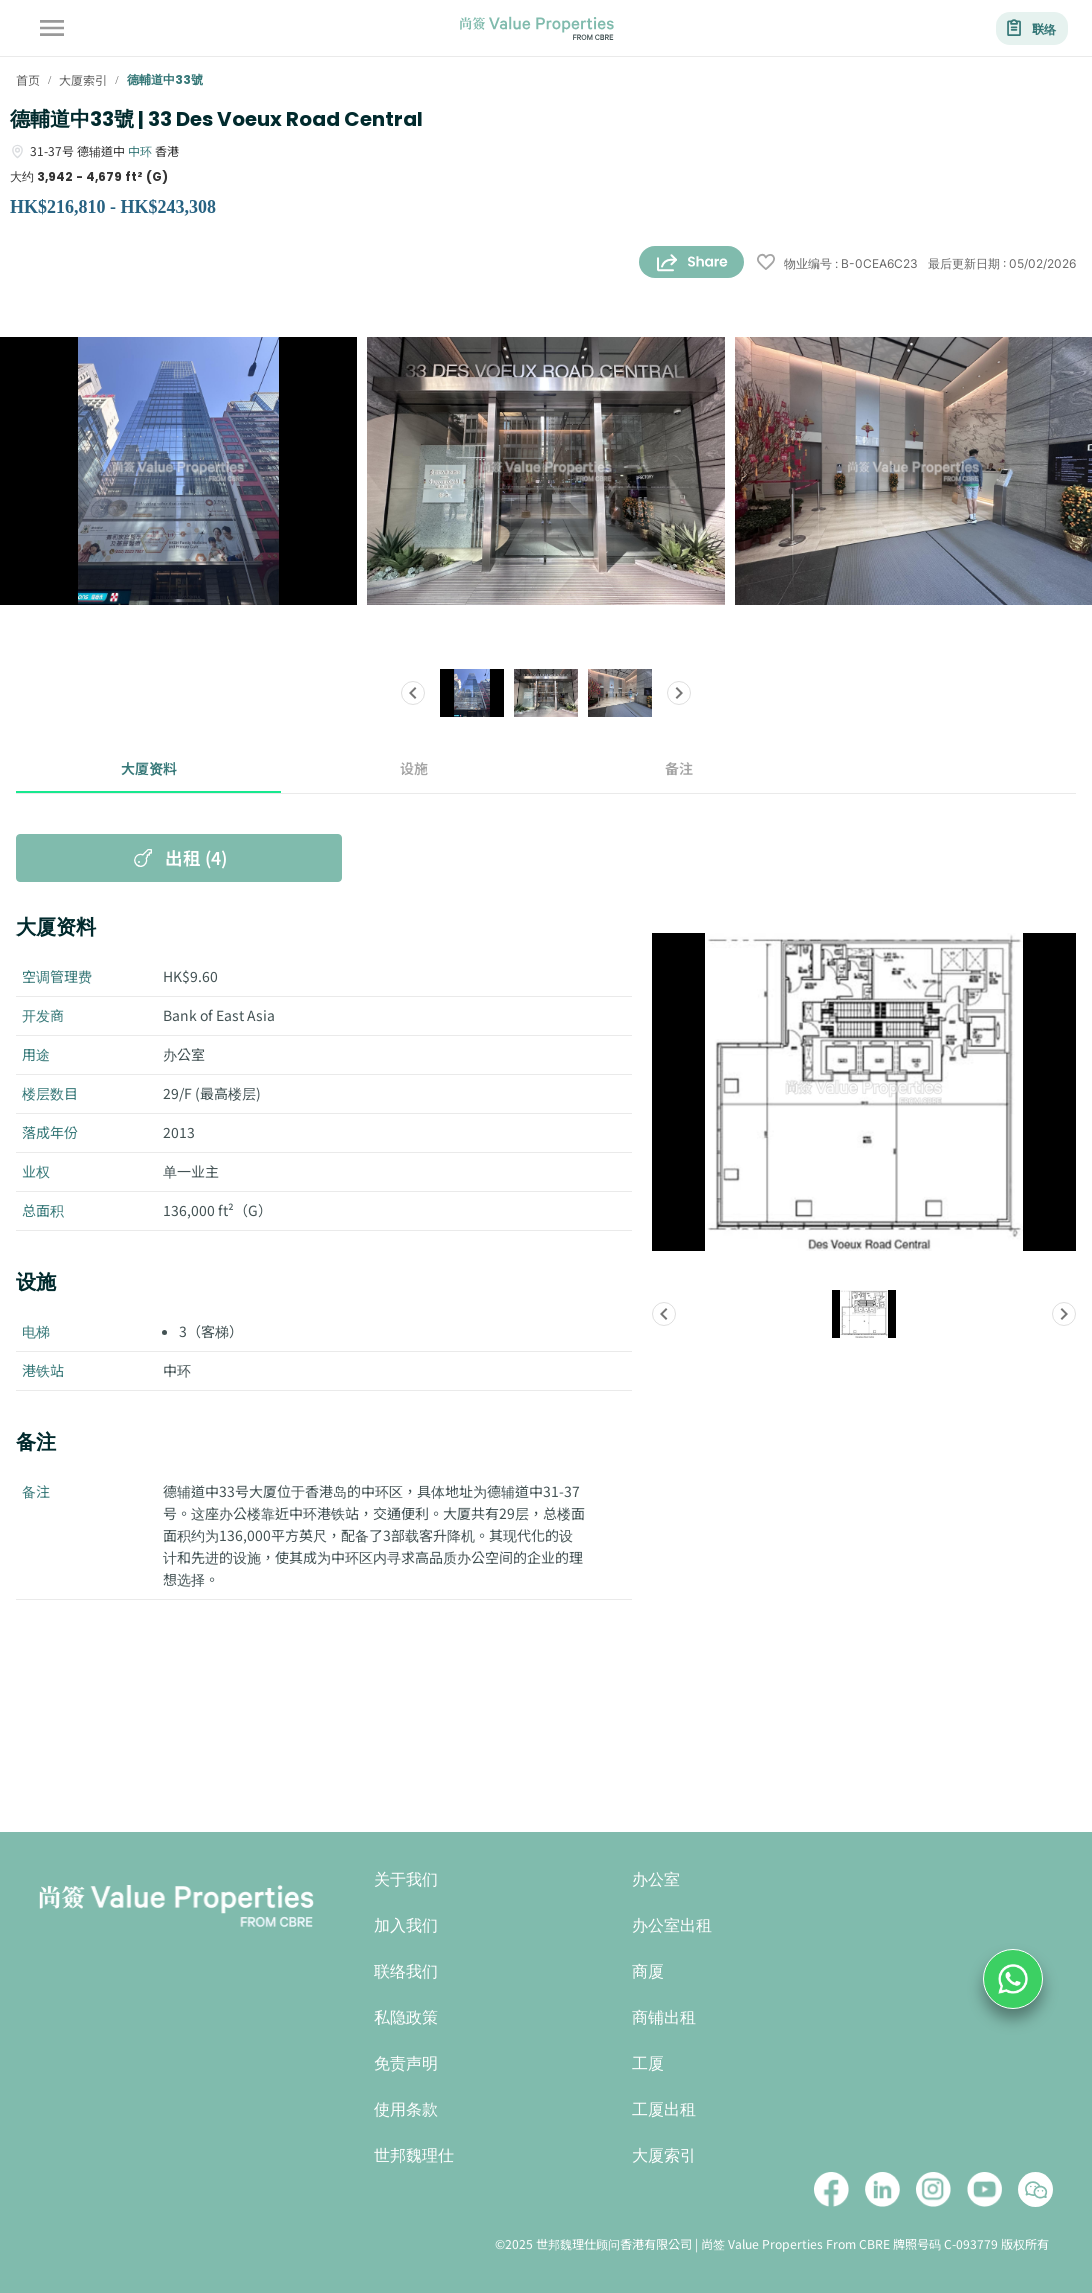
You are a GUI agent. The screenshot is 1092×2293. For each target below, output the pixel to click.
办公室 (656, 1879)
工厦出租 (664, 2109)
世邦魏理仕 (414, 2155)
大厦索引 (664, 2155)
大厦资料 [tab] (148, 769)
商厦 (648, 1971)
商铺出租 (664, 2017)
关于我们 (406, 1879)
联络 (1032, 28)
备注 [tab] (678, 769)
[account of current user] (52, 28)
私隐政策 (406, 2017)
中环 (140, 150)
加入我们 (406, 1925)
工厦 (648, 2063)
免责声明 (406, 2063)
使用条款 (406, 2109)
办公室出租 (672, 1925)
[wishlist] (766, 263)
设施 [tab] (413, 769)
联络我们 (406, 1971)
